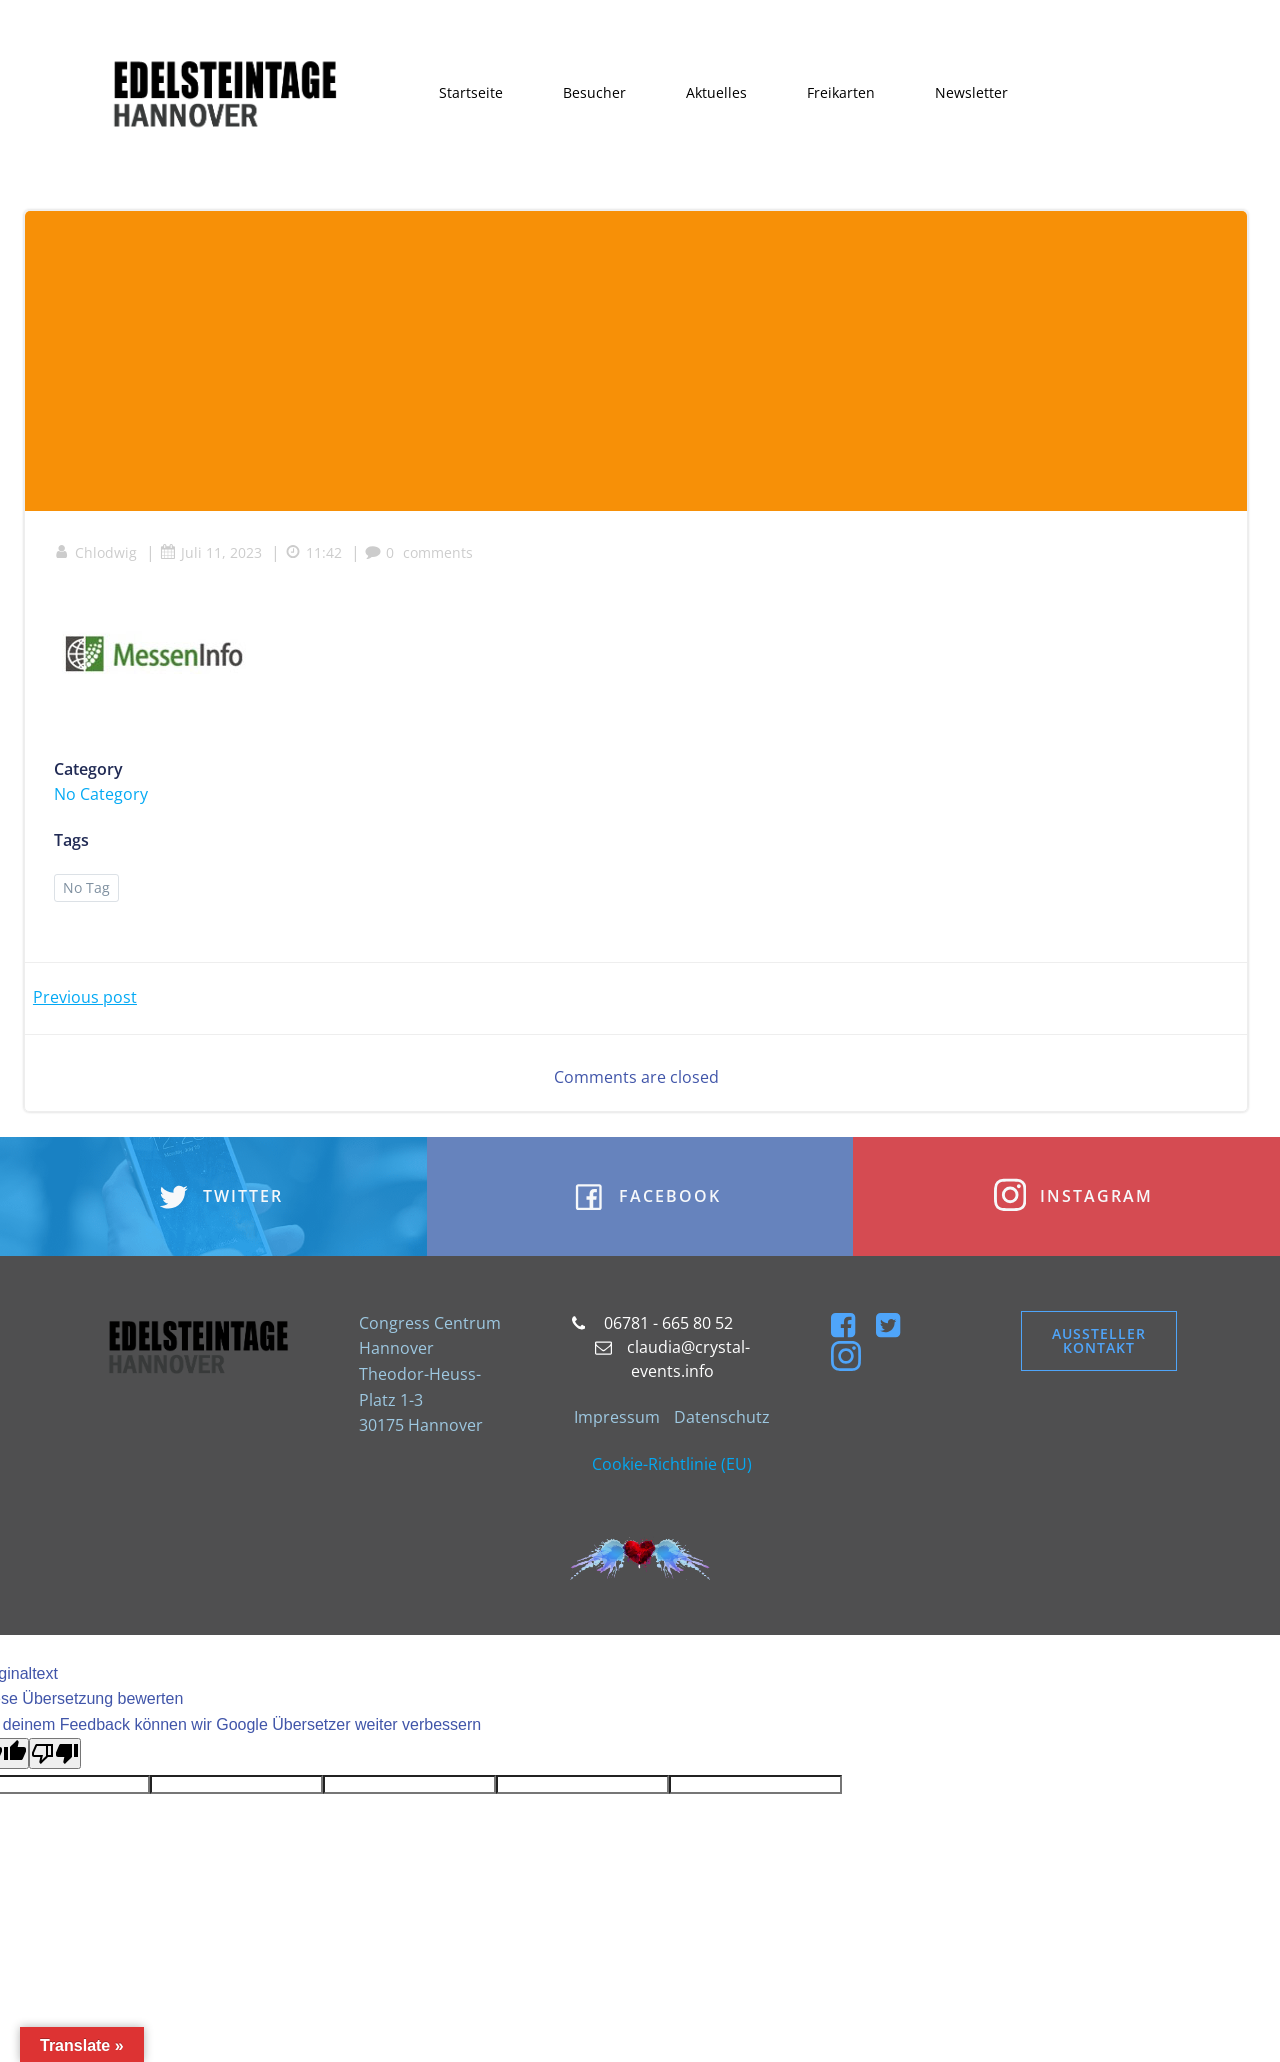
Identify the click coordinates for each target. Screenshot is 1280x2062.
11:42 (314, 554)
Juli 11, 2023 (212, 554)
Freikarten (842, 92)
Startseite (472, 92)
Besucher (595, 92)
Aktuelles (717, 92)
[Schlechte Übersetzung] (55, 1756)
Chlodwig (96, 554)
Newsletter (972, 92)
